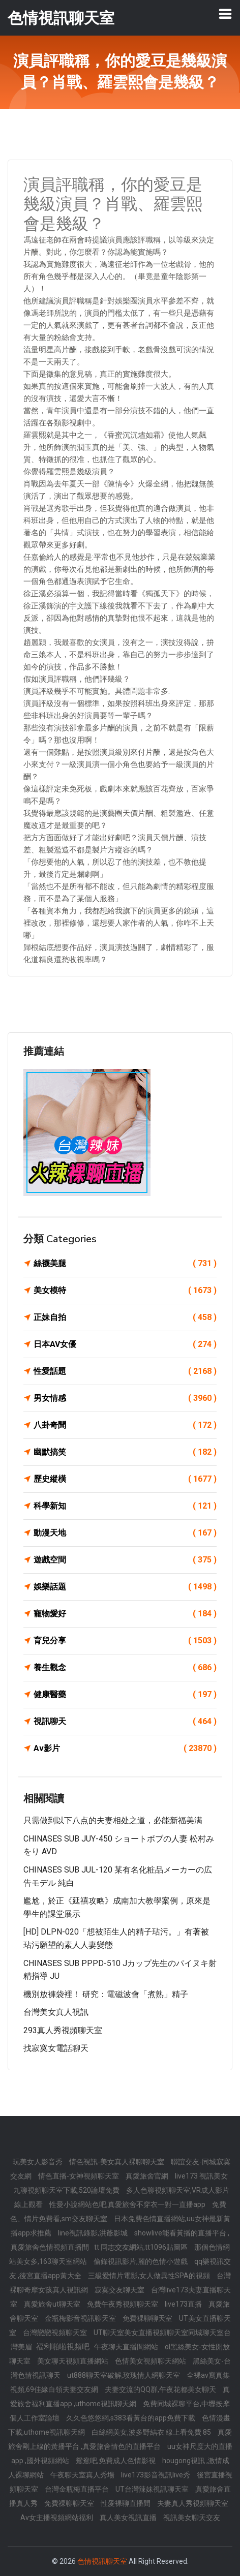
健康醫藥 (125, 1695)
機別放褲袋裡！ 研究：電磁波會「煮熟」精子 (105, 1994)
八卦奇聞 (125, 1425)
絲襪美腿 (125, 1263)
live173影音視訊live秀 (156, 2475)
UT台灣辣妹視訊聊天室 (152, 2489)
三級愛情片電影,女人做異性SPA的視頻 (150, 2276)
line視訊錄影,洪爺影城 (93, 2233)
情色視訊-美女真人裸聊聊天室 (117, 2162)
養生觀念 (125, 1668)
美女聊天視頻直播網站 (73, 2361)
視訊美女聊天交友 (191, 2517)
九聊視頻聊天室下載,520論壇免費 (67, 2190)
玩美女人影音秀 (38, 2162)
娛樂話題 (125, 1587)
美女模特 (125, 1290)
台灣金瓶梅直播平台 (77, 2489)
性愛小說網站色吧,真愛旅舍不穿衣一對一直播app (128, 2204)
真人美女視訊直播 (129, 2517)
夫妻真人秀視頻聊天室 (192, 2503)
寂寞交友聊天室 (120, 2290)
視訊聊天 (125, 1721)
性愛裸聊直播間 (126, 2503)
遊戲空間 (125, 1560)
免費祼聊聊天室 (148, 2318)
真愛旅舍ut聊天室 (53, 2304)
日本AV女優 (125, 1344)
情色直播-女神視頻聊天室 (79, 2176)
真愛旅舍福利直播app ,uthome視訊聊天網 (120, 2396)
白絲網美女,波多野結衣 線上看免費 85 (152, 2432)
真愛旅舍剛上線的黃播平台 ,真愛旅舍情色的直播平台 (120, 2439)
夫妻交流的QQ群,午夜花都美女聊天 (161, 2389)
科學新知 (125, 1506)
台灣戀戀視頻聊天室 (55, 2332)
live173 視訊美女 (201, 2176)
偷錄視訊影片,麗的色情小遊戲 (141, 2261)
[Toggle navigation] (225, 14)
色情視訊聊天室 (102, 2561)
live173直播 (184, 2304)
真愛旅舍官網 (148, 2176)
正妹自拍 (125, 1317)
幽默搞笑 (125, 1452)
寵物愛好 (125, 1614)
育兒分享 (125, 1641)
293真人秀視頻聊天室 (62, 2030)
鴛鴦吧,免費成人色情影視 (116, 2461)
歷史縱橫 (125, 1479)
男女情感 (125, 1398)
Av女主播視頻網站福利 (57, 2517)
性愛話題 (125, 1371)
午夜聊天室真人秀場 (83, 2475)
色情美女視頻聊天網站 (151, 2361)
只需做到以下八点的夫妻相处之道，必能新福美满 (112, 1820)
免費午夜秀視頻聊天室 (123, 2304)
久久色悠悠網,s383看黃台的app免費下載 (131, 2418)
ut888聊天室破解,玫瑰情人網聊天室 (124, 2375)
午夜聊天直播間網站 (127, 2347)
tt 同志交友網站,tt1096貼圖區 (141, 2247)
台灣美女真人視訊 (55, 2012)
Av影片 (125, 1748)
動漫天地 (125, 1533)
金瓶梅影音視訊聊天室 (81, 2318)
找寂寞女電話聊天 (55, 2048)
